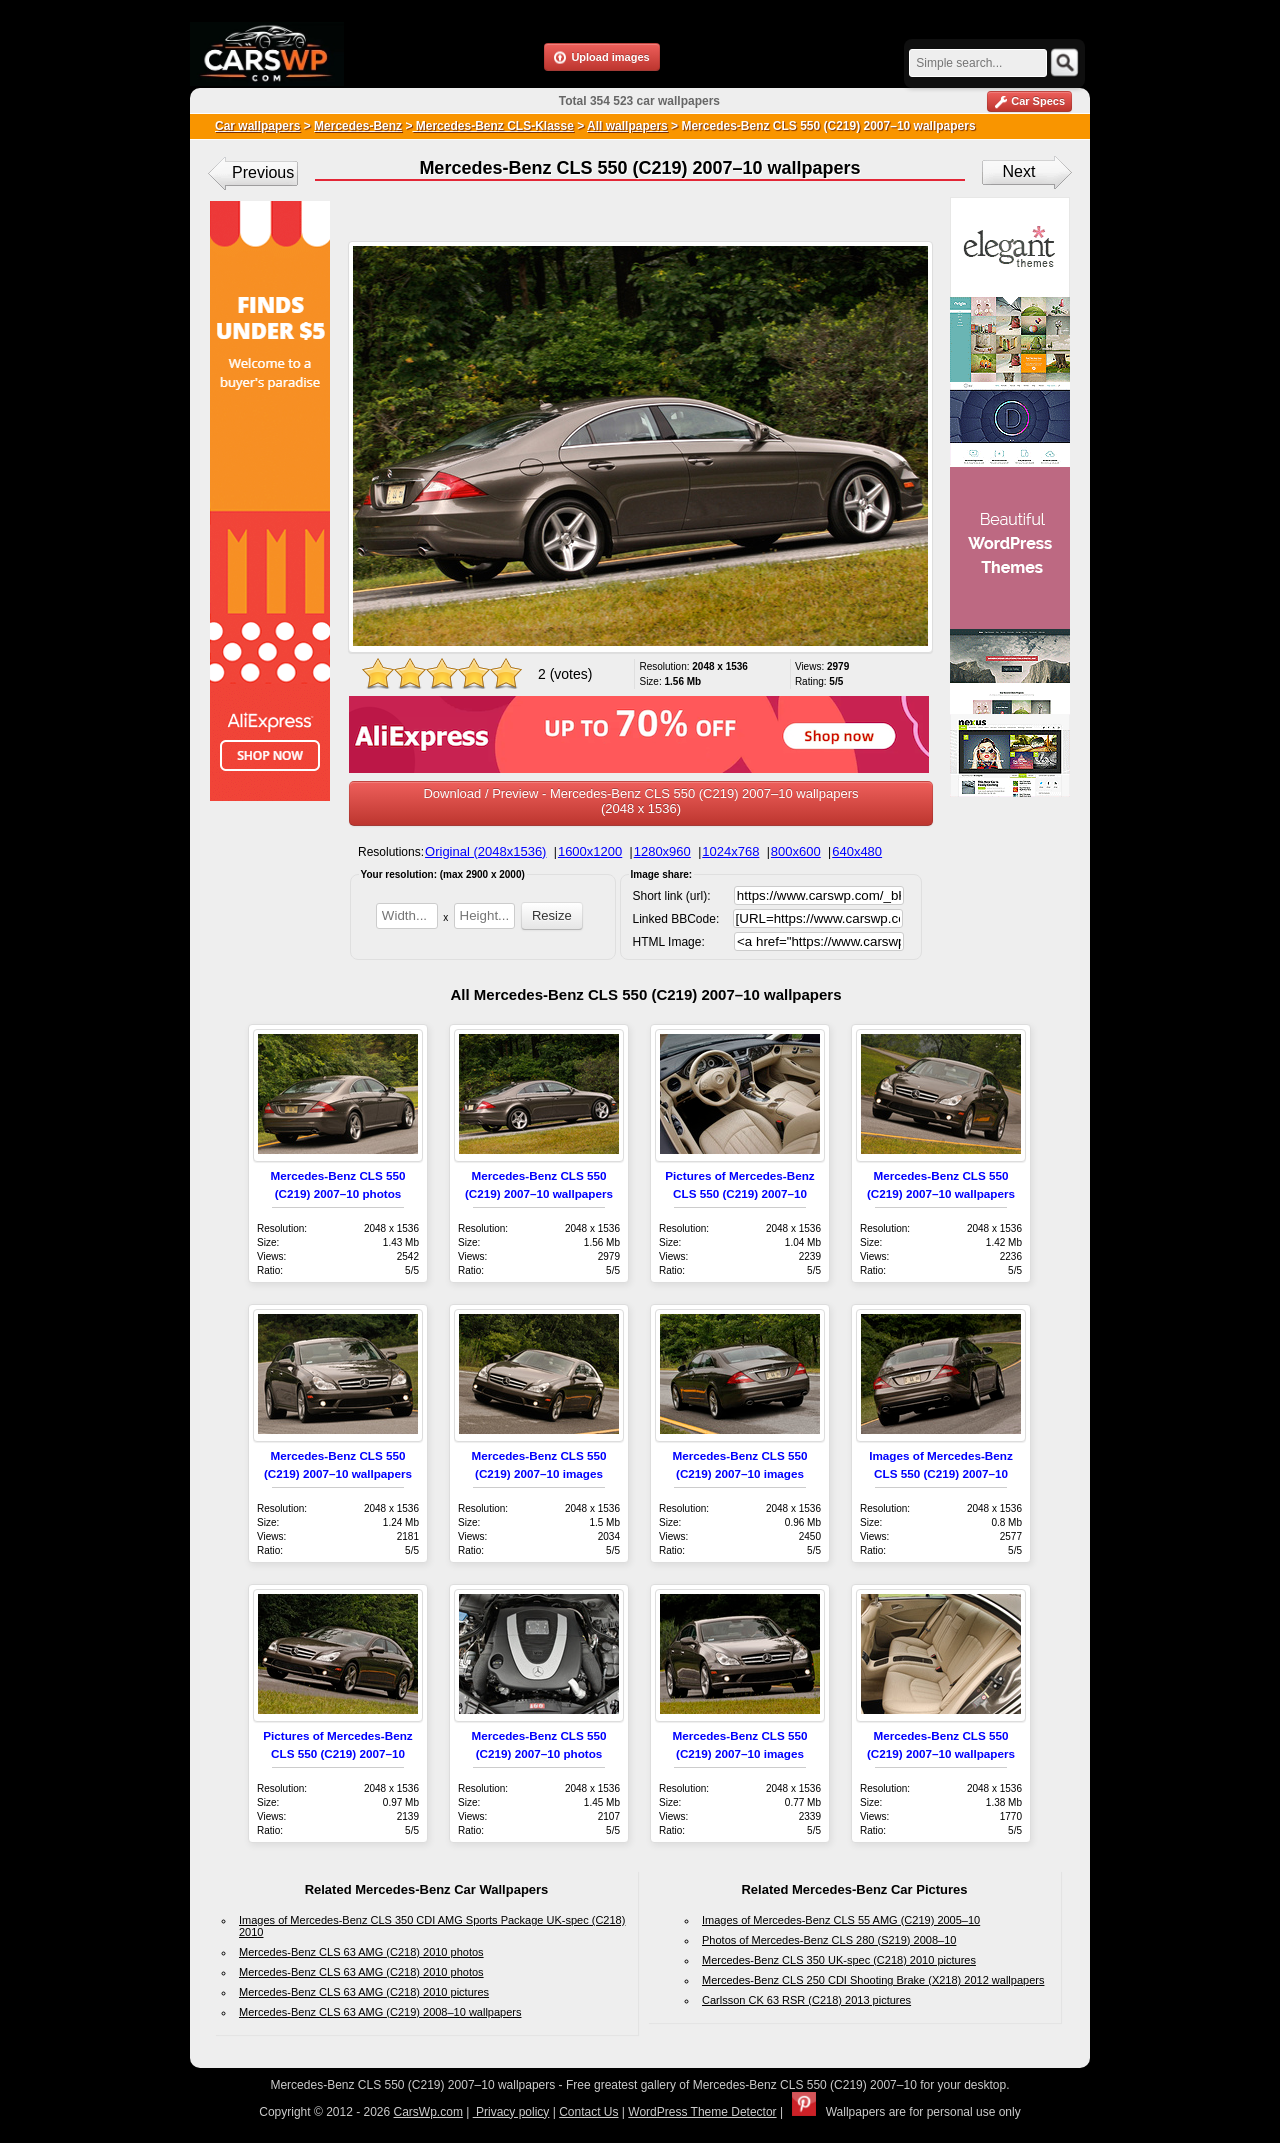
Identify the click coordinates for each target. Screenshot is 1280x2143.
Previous (263, 172)
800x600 (796, 851)
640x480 (857, 851)
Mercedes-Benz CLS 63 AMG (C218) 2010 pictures (364, 1992)
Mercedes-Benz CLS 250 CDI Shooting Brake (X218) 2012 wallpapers (873, 1980)
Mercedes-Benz (358, 126)
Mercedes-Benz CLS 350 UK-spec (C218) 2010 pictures (839, 1960)
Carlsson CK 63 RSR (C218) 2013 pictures (806, 2000)
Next (1019, 171)
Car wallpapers (257, 126)
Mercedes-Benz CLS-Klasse (492, 126)
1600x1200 (590, 851)
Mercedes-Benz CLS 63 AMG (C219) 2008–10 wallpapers (380, 2012)
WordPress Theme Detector (702, 2112)
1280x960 (662, 851)
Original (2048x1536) (485, 851)
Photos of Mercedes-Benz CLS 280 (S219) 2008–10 (829, 1940)
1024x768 (730, 851)
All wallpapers (627, 126)
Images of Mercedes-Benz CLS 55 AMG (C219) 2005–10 (841, 1920)
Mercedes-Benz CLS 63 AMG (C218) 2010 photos (361, 1952)
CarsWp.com (428, 2112)
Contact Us (588, 2112)
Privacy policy (511, 2112)
